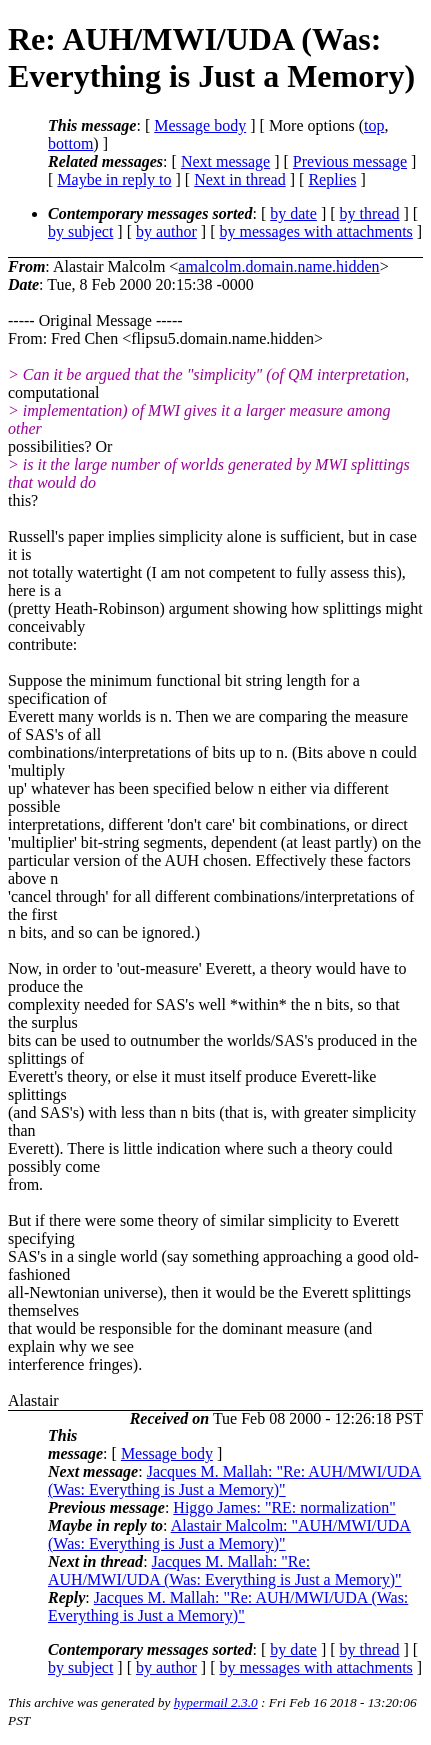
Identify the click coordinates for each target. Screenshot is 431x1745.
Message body (200, 125)
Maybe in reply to (114, 179)
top (374, 125)
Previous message (350, 161)
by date (293, 213)
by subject (80, 231)
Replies (332, 179)
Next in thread (240, 179)
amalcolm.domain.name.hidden (278, 266)
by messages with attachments (316, 231)
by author (166, 231)
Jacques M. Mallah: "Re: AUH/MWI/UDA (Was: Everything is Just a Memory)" (234, 1480)
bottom (70, 143)
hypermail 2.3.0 (216, 1702)
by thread (370, 213)
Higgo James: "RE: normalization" (284, 1507)
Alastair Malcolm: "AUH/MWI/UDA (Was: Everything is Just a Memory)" (229, 1534)
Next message (225, 161)
